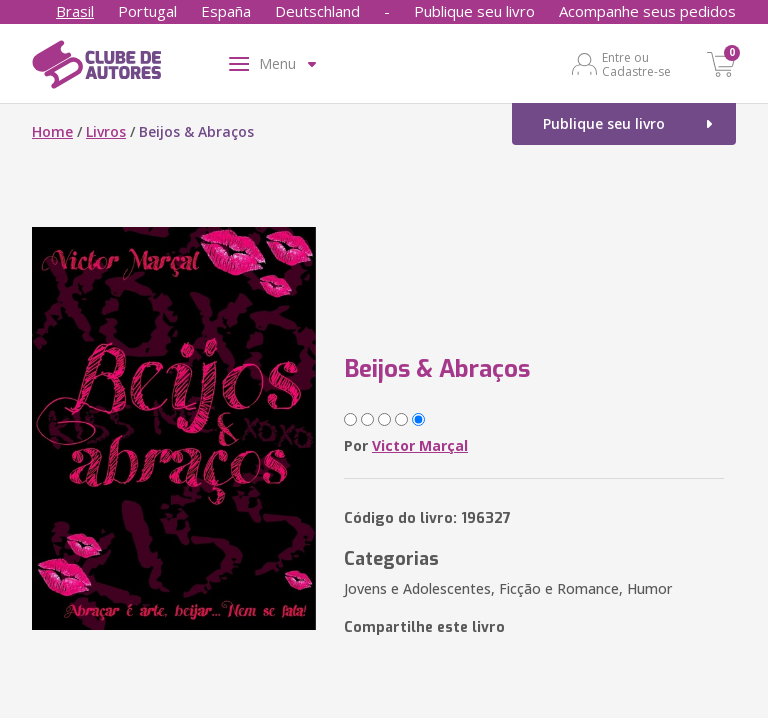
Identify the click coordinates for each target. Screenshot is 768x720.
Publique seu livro (474, 11)
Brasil (75, 11)
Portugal (147, 11)
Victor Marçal (420, 445)
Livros (106, 131)
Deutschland (317, 11)
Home (52, 131)
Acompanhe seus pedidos (647, 11)
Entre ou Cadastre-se (636, 64)
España (226, 11)
